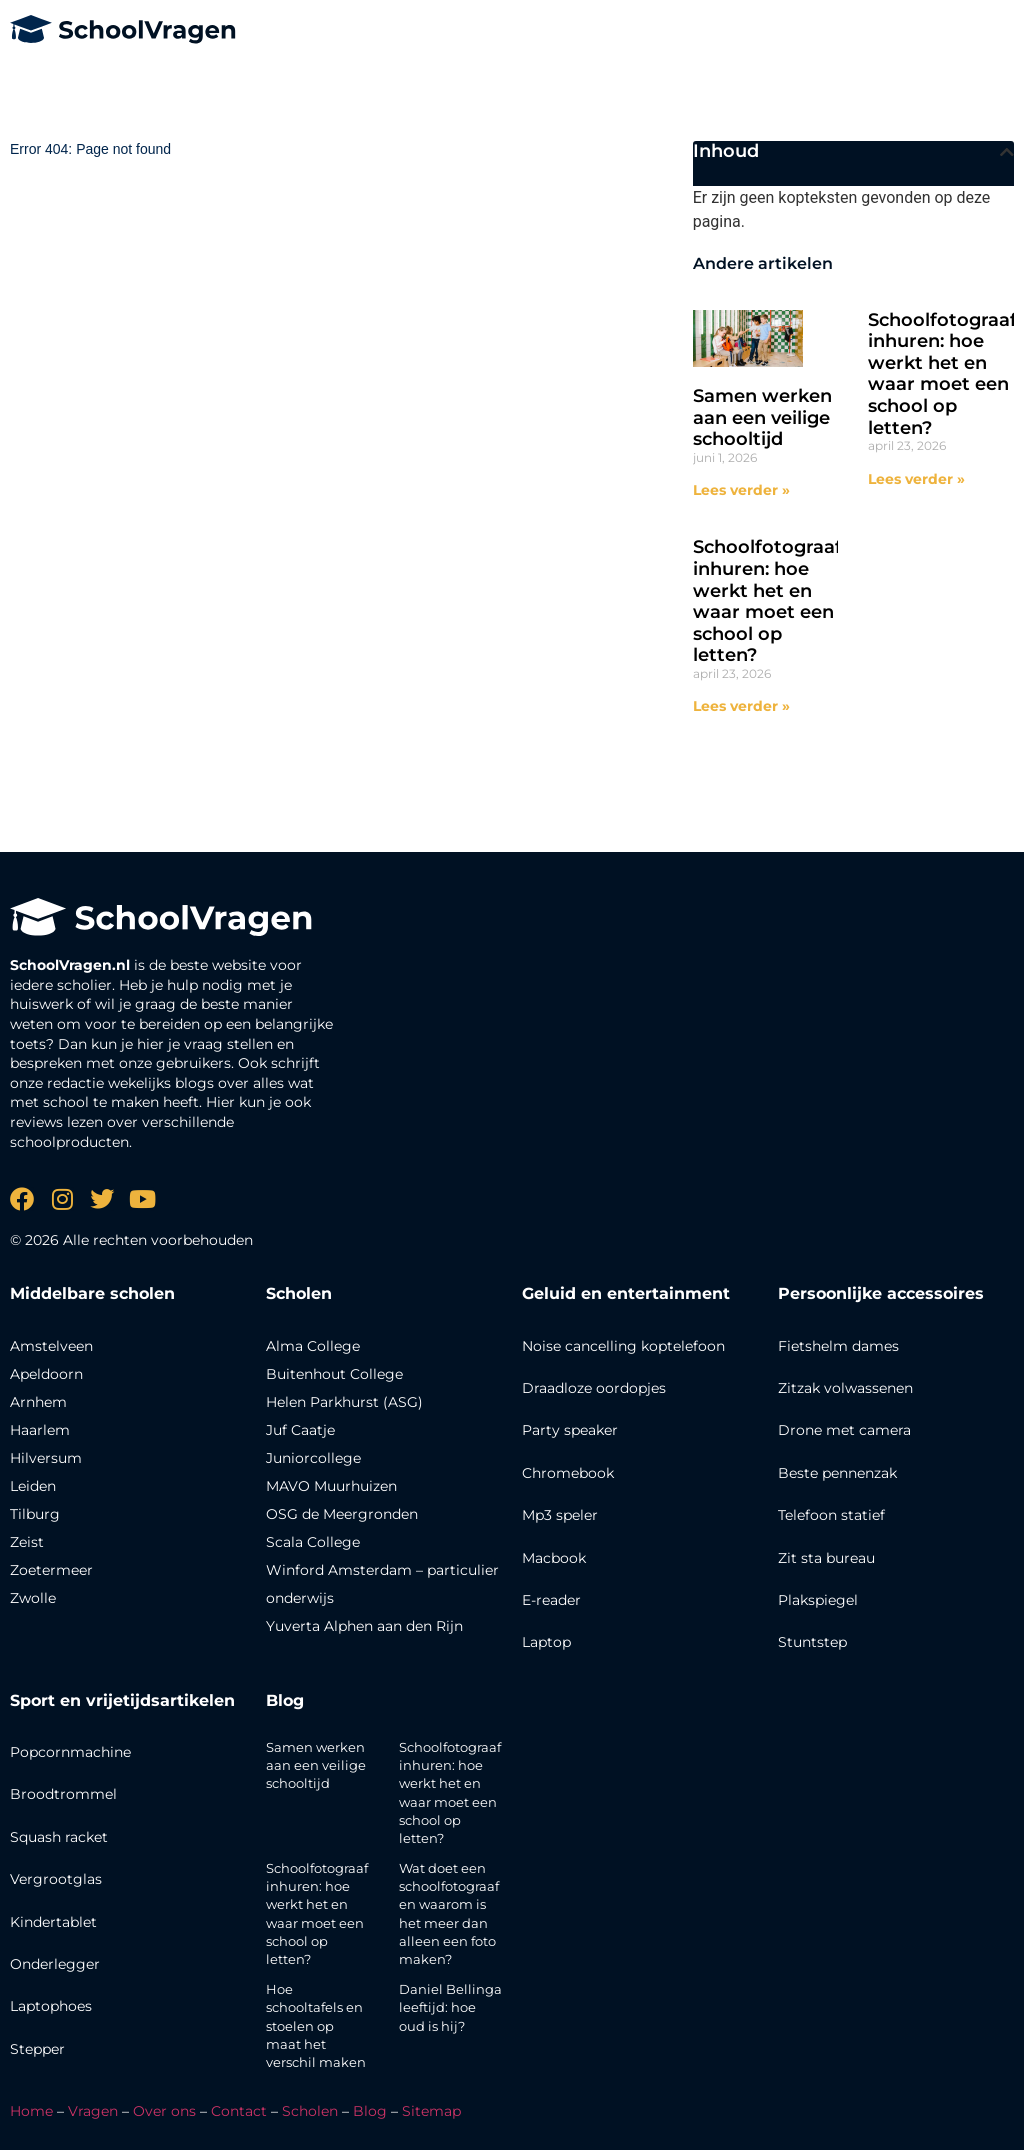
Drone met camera (844, 1430)
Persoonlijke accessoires (881, 1293)
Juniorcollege (313, 1458)
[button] (1007, 152)
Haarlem (40, 1430)
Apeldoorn (46, 1374)
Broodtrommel (63, 1794)
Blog (285, 1700)
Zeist (27, 1542)
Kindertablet (53, 1922)
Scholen (310, 2111)
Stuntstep (812, 1642)
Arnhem (38, 1402)
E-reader (551, 1600)
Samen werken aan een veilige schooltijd (762, 417)
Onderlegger (55, 1964)
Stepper (37, 2049)
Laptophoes (51, 2006)
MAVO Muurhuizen (331, 1486)
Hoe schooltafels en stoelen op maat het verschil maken (316, 2025)
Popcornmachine (70, 1752)
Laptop (546, 1642)
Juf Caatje (300, 1430)
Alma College (313, 1346)
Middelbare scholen (92, 1293)
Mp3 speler (560, 1515)
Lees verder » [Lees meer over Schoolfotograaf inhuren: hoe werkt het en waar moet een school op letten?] (916, 479)
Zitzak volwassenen (845, 1388)
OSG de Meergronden (342, 1514)
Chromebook (568, 1473)
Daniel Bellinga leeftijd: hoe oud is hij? (450, 2007)
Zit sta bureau (826, 1558)
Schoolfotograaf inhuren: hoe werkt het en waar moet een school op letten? (942, 374)
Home (31, 2111)
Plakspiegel (818, 1600)
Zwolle (33, 1598)
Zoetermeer (51, 1570)
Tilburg (35, 1514)
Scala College (313, 1542)
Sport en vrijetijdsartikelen (122, 1700)
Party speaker (570, 1430)
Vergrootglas (56, 1879)
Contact (239, 2111)
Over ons (164, 2111)
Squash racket (59, 1837)
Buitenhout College (334, 1374)
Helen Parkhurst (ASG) (344, 1402)
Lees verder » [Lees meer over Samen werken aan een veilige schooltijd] (741, 490)
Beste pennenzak (837, 1473)
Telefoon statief (831, 1515)
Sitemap (431, 2111)
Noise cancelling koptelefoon (623, 1346)
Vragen (93, 2111)
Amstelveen (51, 1346)
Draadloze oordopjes (594, 1388)
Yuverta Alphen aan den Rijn (364, 1626)
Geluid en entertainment (626, 1293)
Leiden (33, 1486)
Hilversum (46, 1458)
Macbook (554, 1558)
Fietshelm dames (838, 1346)
